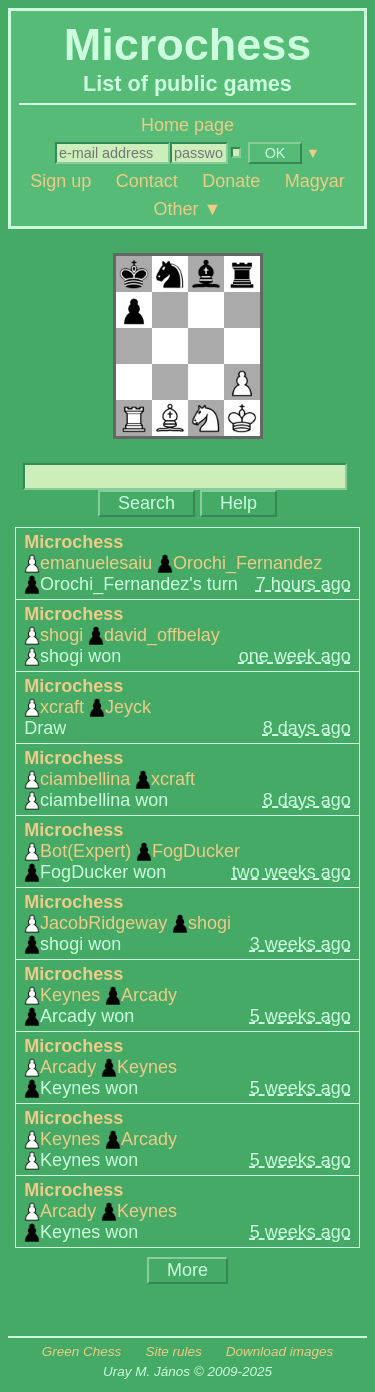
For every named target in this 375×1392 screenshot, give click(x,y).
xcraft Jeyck (87, 707)
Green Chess (82, 1351)
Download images (279, 1351)
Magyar (315, 181)
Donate (231, 181)
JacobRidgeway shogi (127, 923)
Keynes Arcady (100, 995)
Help (238, 503)
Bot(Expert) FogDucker (132, 851)
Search (146, 503)
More (187, 1270)
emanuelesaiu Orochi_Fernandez (173, 563)
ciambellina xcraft (109, 779)
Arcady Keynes (100, 1067)
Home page (187, 125)
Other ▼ (188, 208)
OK (275, 153)
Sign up (60, 181)
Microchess (73, 542)
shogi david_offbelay (122, 635)
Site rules (173, 1351)
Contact (147, 181)
